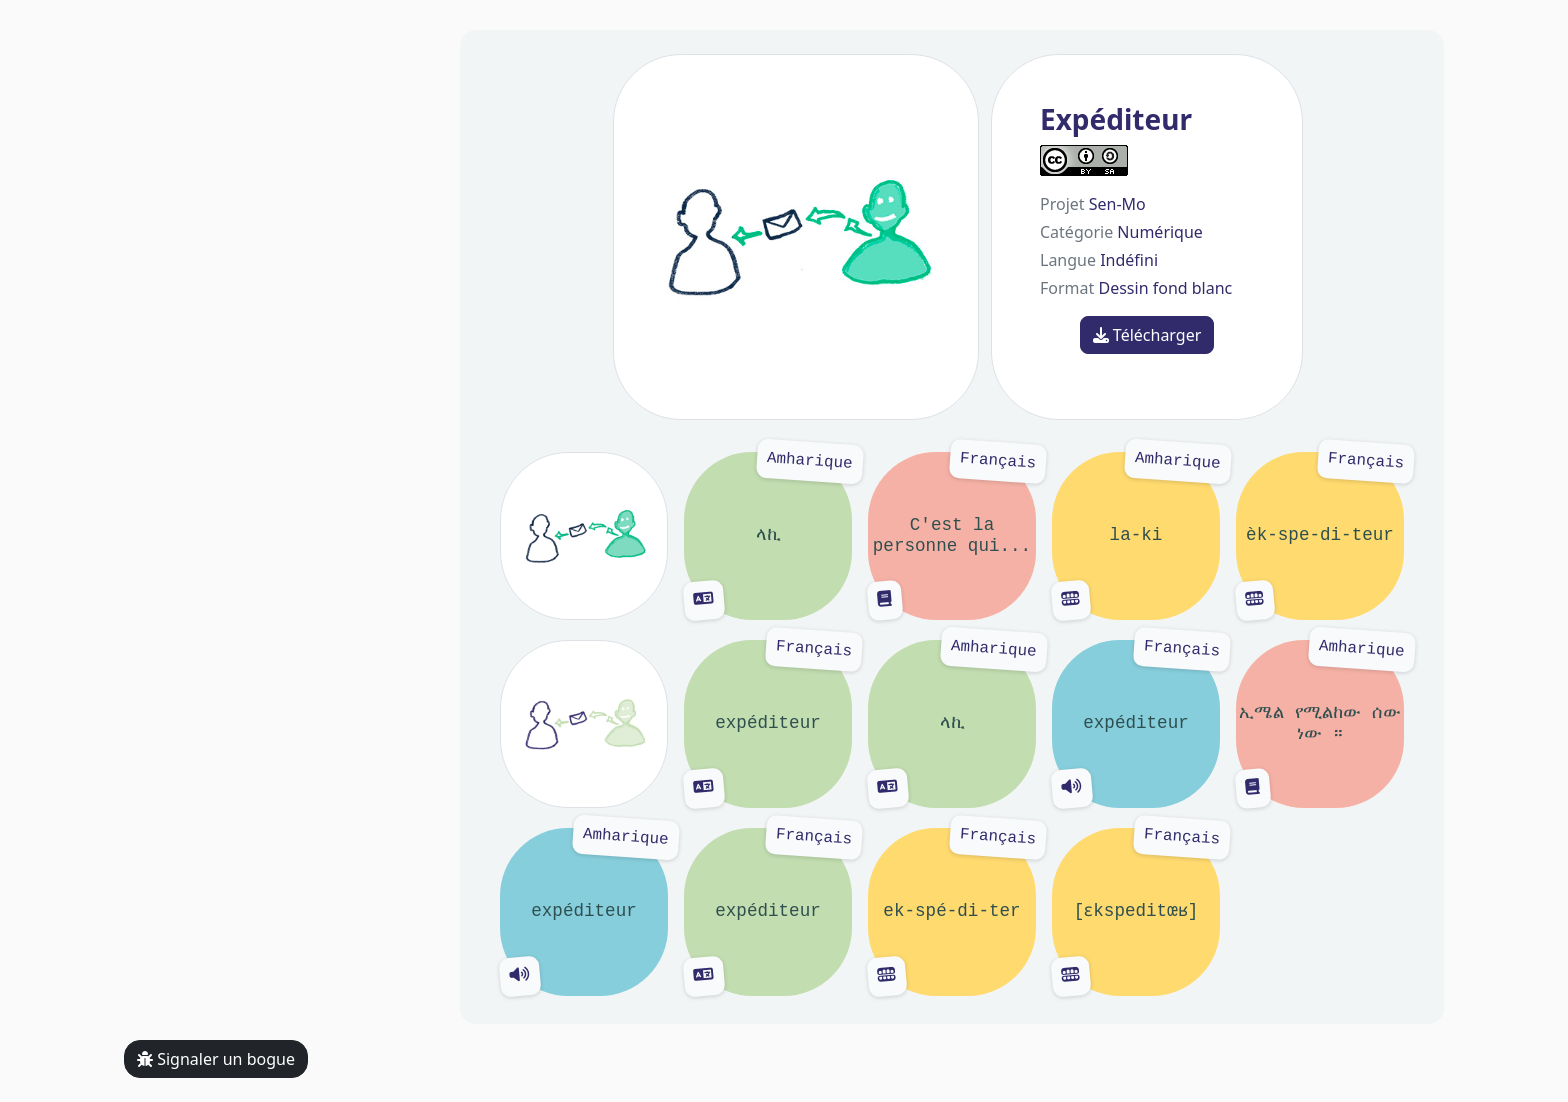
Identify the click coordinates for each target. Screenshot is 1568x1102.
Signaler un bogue (216, 1059)
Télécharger (1147, 335)
